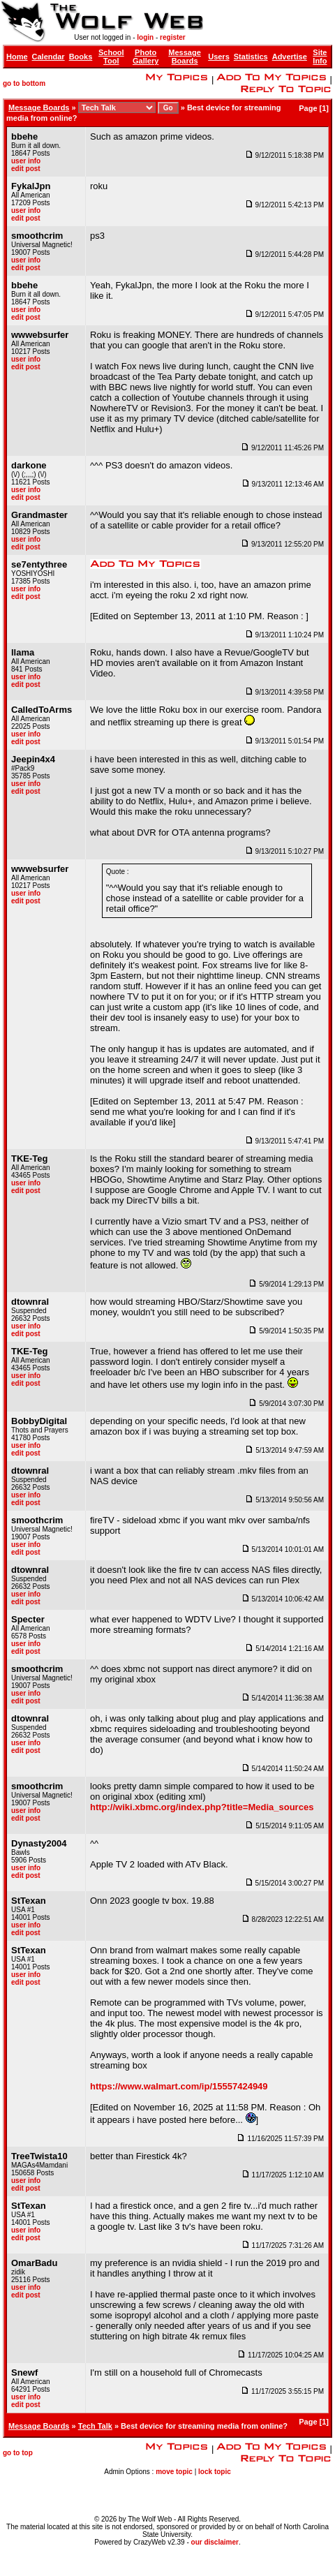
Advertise (289, 56)
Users (219, 56)
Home (17, 56)
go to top (18, 2453)
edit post (25, 168)
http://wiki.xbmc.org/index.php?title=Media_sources (201, 1807)
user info (25, 161)
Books (81, 56)
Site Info (320, 56)
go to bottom (24, 83)
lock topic (214, 2471)
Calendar (48, 56)
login (145, 37)
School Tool (111, 56)
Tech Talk (95, 2426)
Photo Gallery (145, 56)
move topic (174, 2471)
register (173, 37)
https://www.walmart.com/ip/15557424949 (179, 2086)
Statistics (251, 56)
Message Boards (184, 56)
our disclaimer (215, 2542)
